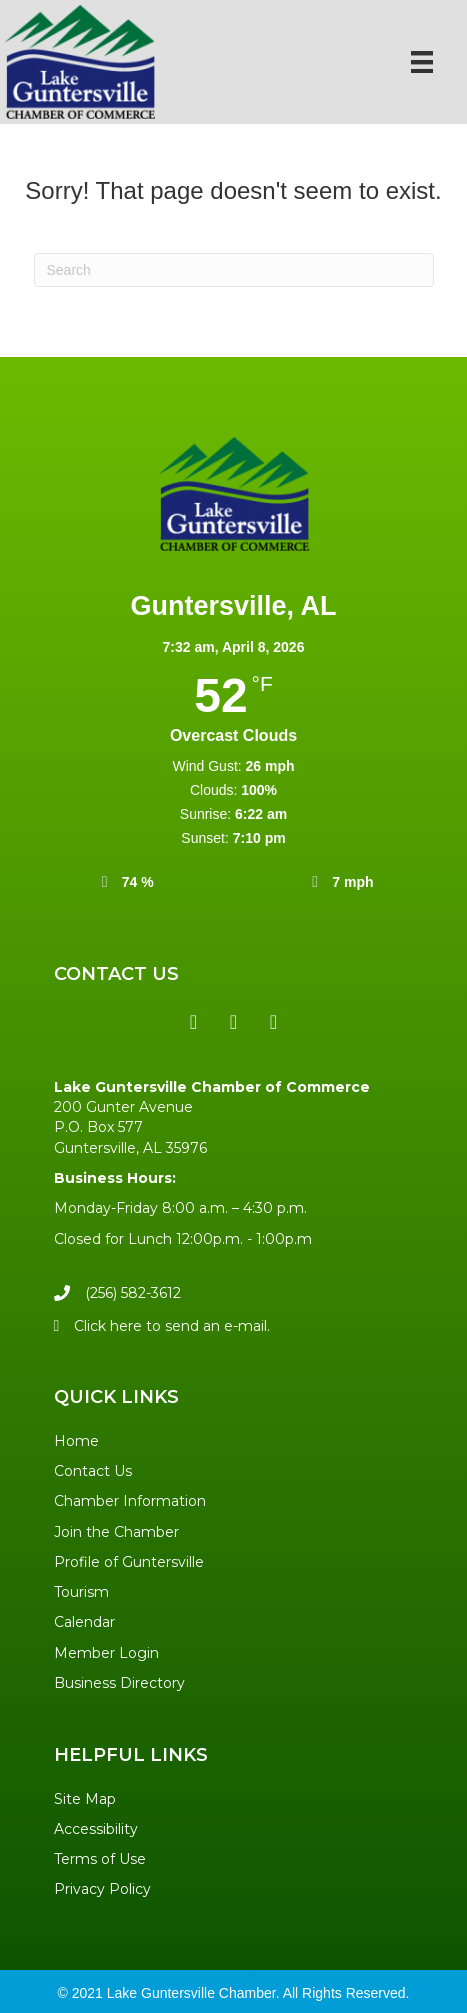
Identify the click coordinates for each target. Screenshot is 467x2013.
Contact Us (93, 1471)
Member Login (106, 1653)
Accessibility (96, 1829)
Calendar (84, 1622)
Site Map (85, 1799)
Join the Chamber (116, 1532)
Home (76, 1441)
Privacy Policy (102, 1889)
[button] (194, 1022)
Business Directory (119, 1683)
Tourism (81, 1592)
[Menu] (422, 62)
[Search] (234, 270)
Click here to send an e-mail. (172, 1326)
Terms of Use (100, 1859)
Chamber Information (130, 1501)
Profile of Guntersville (129, 1562)
